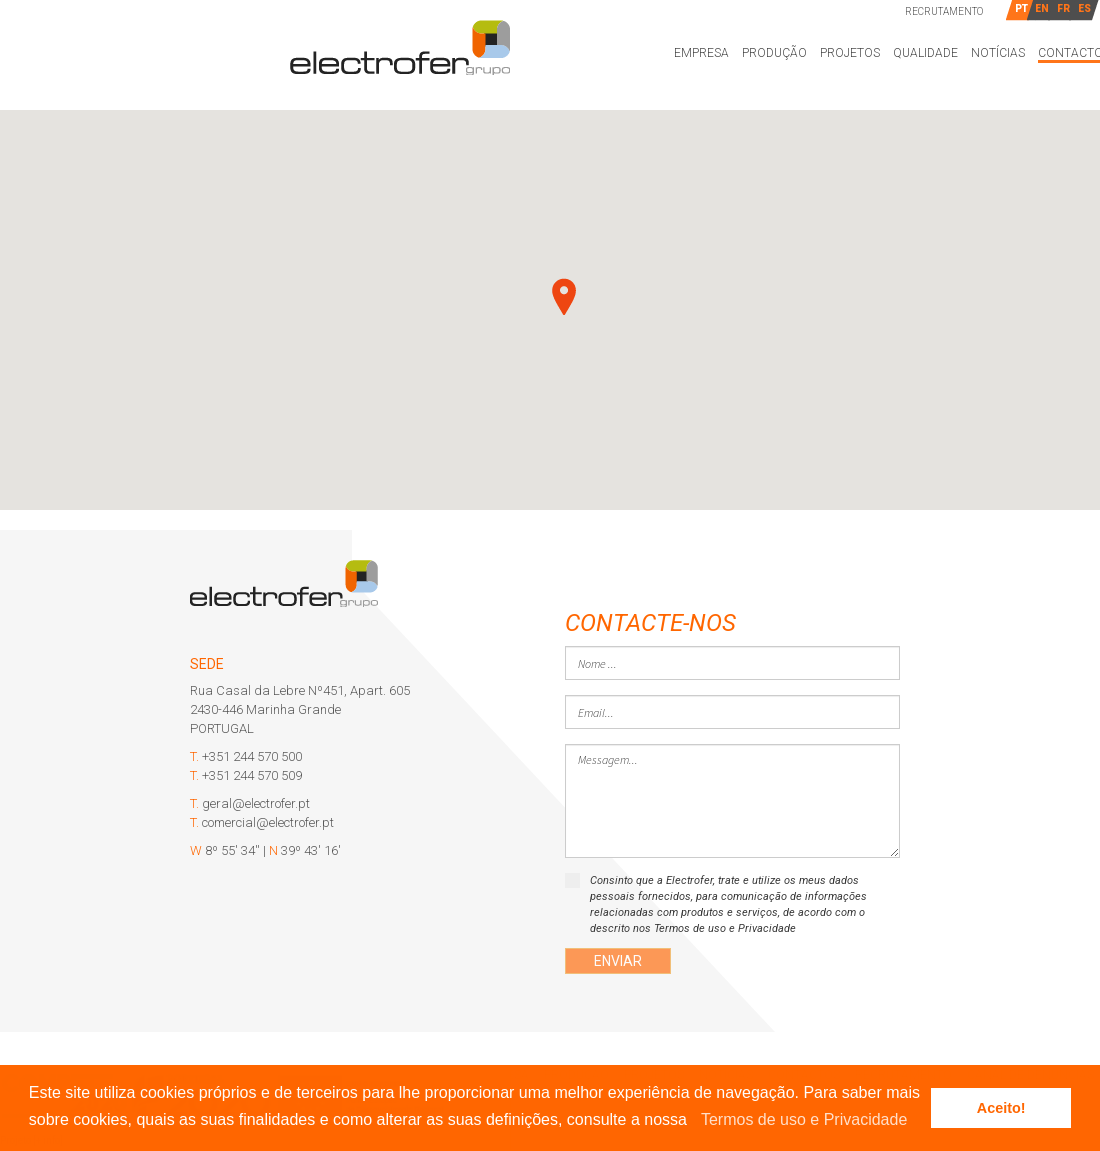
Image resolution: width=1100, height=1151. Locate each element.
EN (1042, 8)
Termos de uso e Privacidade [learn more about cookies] (804, 1119)
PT (1021, 8)
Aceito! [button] (1001, 1108)
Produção (774, 53)
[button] (694, 1121)
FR (1063, 8)
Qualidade (925, 53)
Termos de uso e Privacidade (725, 928)
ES (1084, 8)
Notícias (998, 53)
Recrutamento (944, 11)
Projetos (850, 53)
